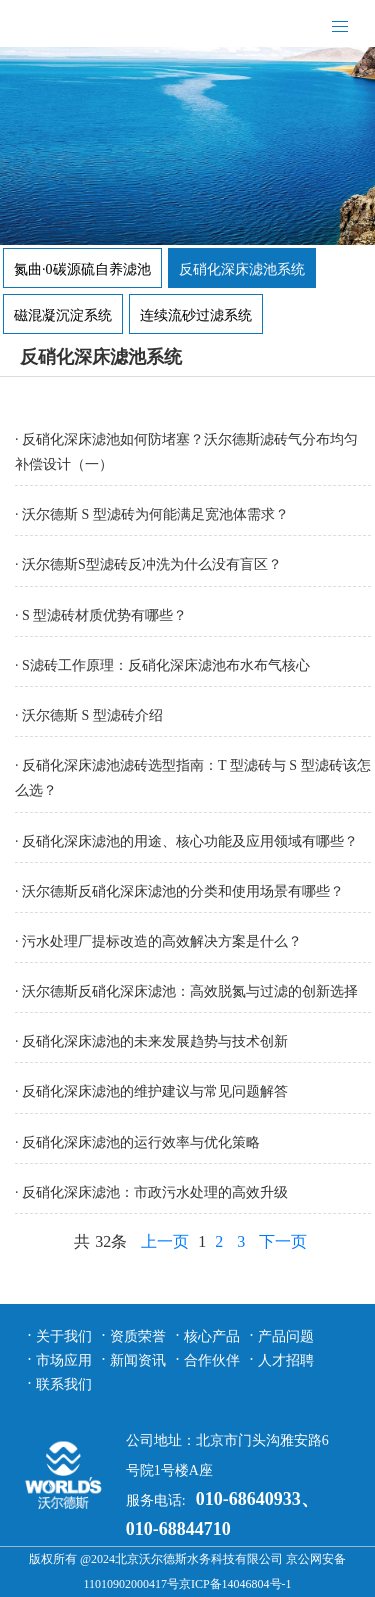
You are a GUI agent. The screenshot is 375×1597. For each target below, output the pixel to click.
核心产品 (212, 1336)
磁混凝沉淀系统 (63, 315)
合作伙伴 (212, 1360)
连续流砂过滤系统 (196, 315)
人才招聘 (286, 1360)
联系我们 (64, 1384)
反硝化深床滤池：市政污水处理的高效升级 (155, 1192)
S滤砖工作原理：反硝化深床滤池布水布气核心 (166, 665)
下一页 (283, 1241)
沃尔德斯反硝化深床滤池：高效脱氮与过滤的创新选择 (190, 991)
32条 (111, 1241)
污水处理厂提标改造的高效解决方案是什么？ (162, 941)
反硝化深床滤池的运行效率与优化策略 (141, 1142)
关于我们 (64, 1336)
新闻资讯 (138, 1360)
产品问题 (286, 1336)
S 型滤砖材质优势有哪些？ (104, 615)
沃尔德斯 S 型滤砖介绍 (92, 715)
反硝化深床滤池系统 (242, 269)
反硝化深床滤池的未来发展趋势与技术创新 (155, 1041)
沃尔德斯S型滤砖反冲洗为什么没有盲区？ (152, 564)
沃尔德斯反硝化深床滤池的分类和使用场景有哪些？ (183, 891)
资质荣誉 (138, 1336)
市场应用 (64, 1360)
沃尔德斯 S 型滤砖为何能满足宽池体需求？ (155, 514)
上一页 (165, 1241)
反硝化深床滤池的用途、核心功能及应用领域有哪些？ (190, 841)
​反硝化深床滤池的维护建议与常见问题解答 (155, 1091)
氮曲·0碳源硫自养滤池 (82, 269)
